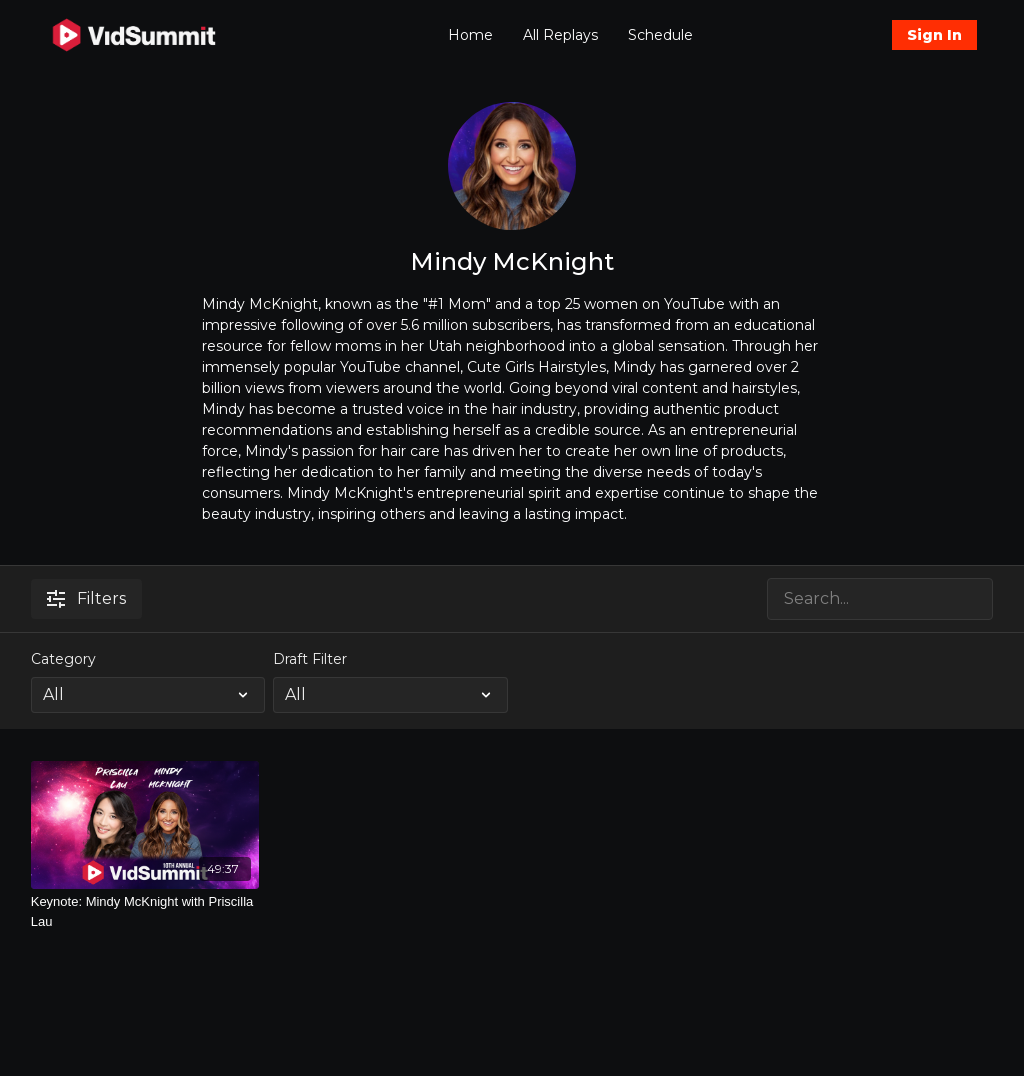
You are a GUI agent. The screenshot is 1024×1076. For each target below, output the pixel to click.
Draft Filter (310, 659)
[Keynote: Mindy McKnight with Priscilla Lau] (145, 911)
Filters (86, 598)
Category (63, 659)
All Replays (560, 35)
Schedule (660, 35)
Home (470, 35)
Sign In (934, 35)
